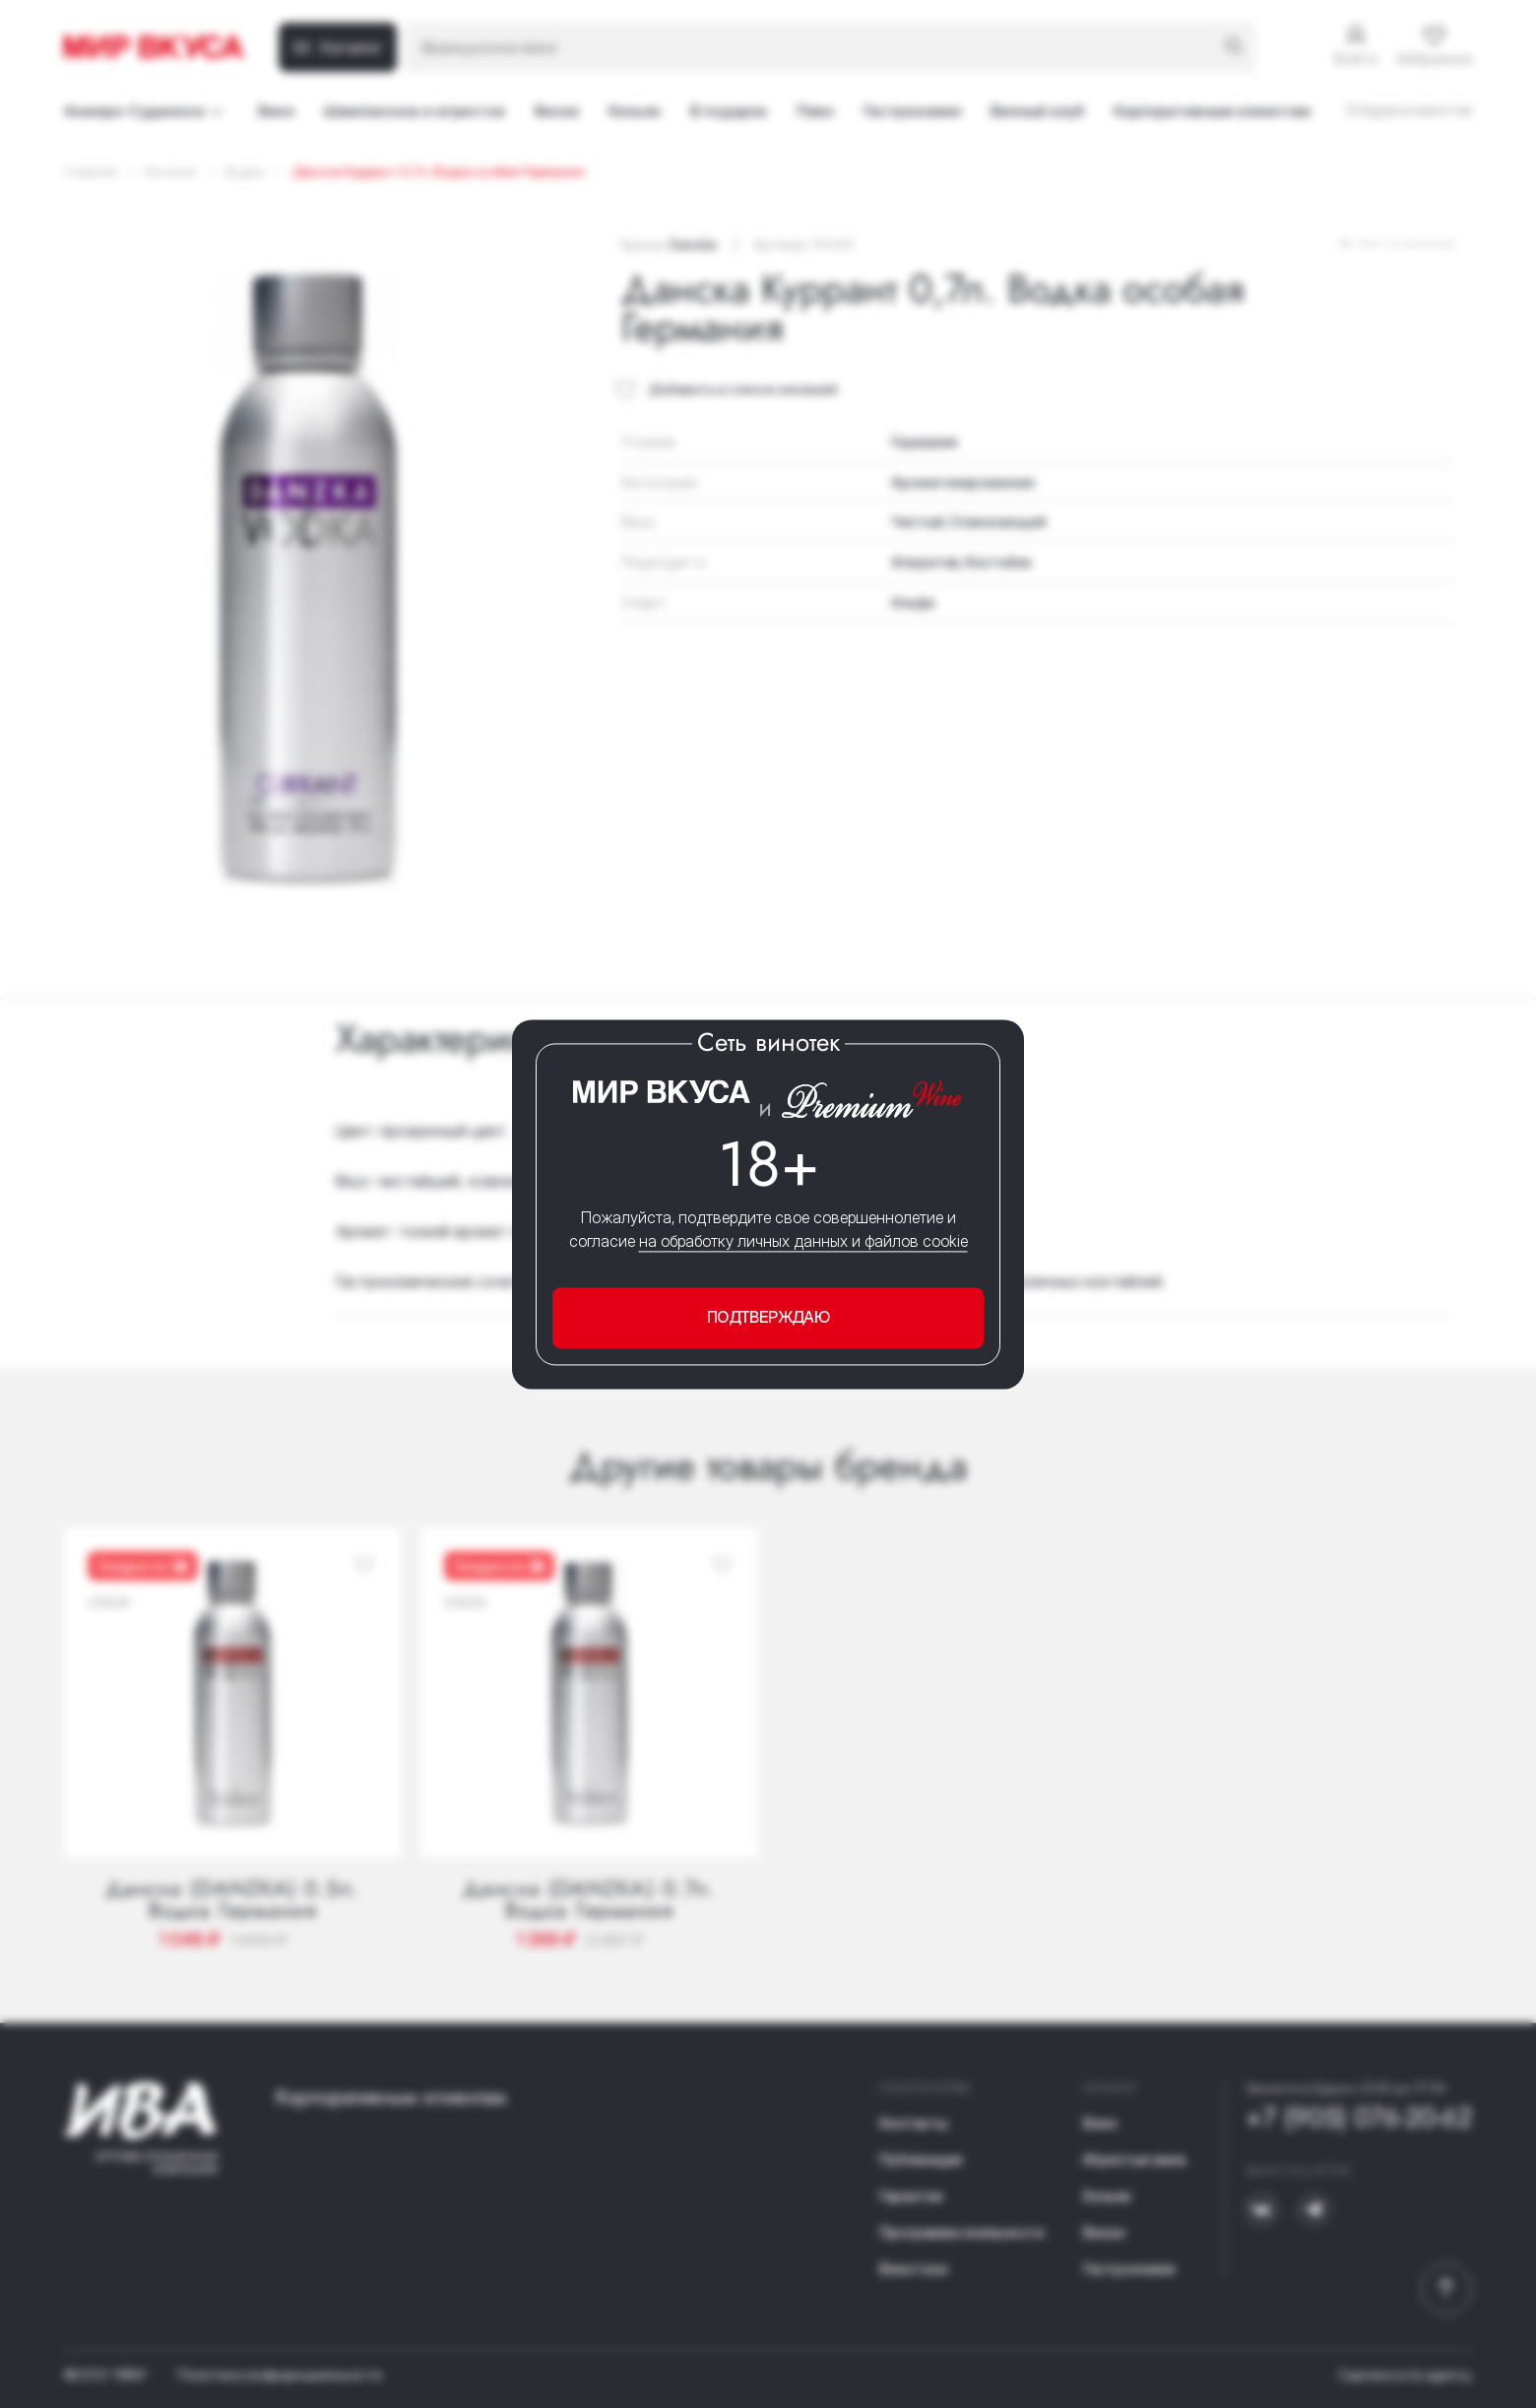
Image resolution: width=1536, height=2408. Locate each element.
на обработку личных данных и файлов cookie (803, 1242)
